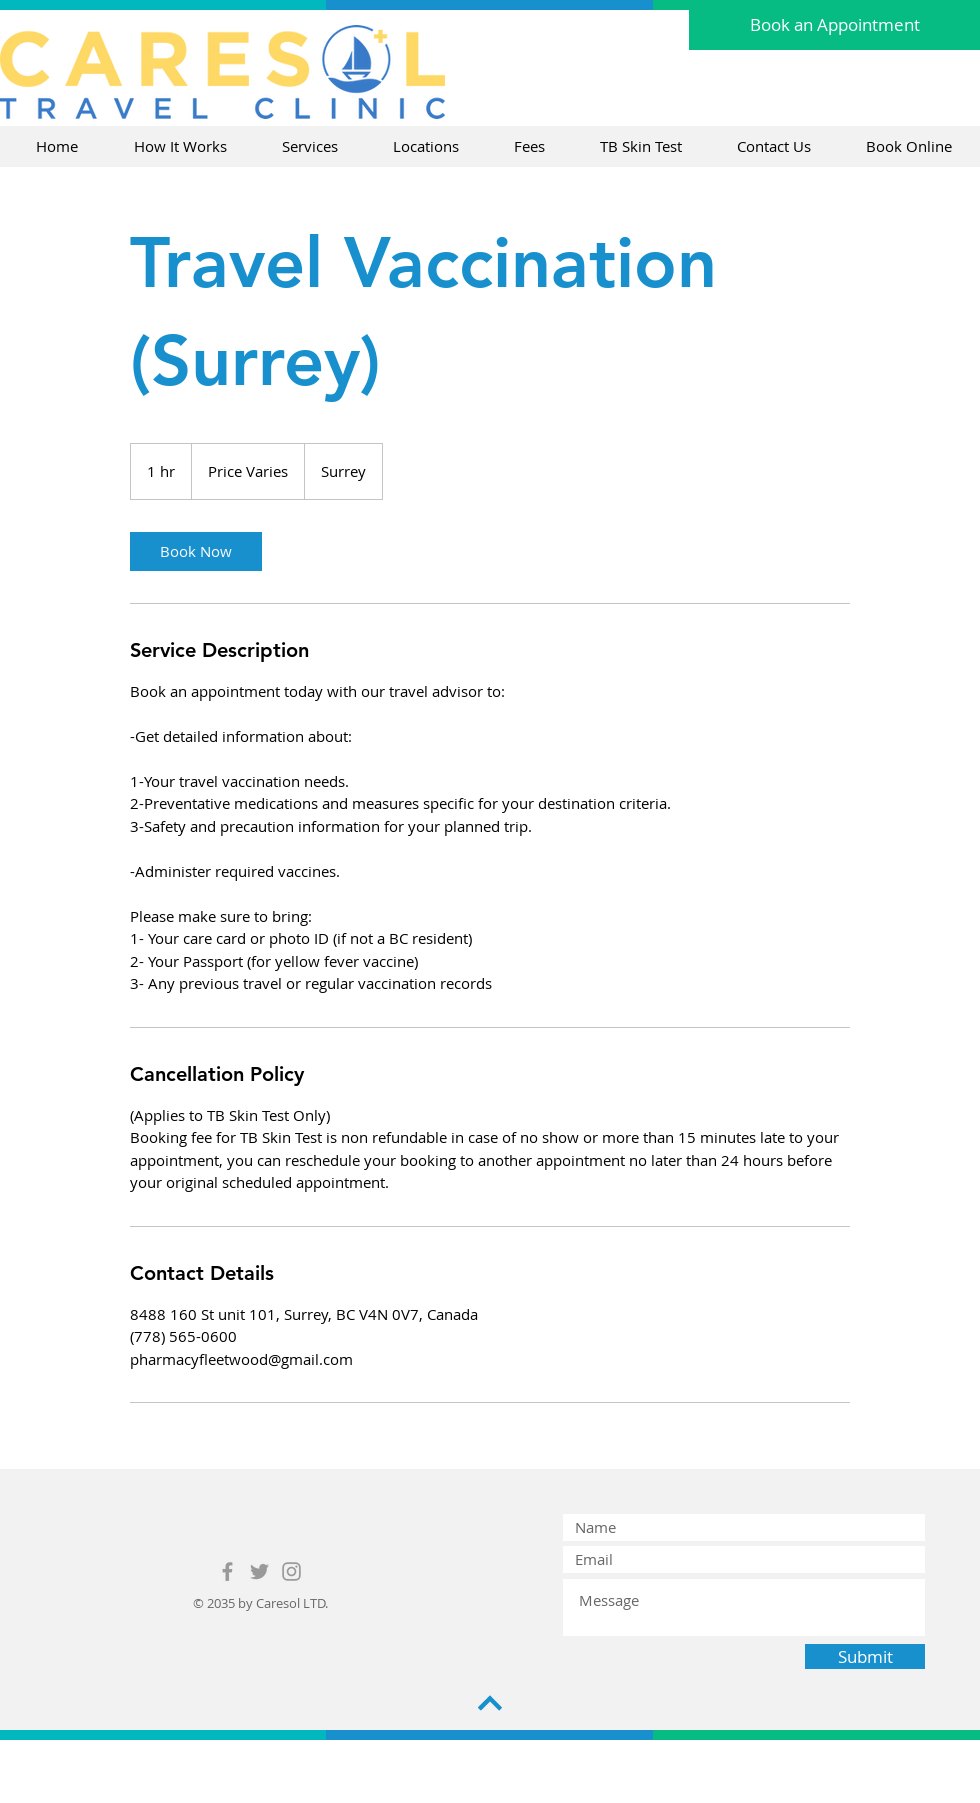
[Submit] (865, 1656)
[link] (196, 551)
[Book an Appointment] (834, 25)
